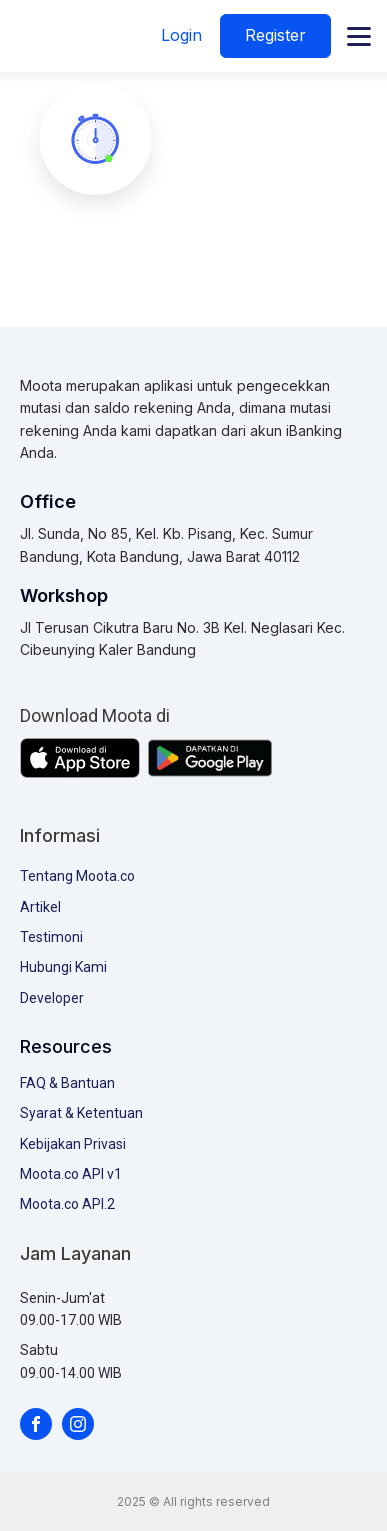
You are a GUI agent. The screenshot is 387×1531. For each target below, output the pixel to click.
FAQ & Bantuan (67, 1083)
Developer (52, 998)
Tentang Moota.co (77, 876)
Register (275, 35)
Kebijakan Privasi (73, 1144)
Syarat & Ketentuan (81, 1113)
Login (181, 35)
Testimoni (51, 937)
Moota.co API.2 (67, 1204)
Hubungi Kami (63, 967)
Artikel (40, 907)
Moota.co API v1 (71, 1174)
